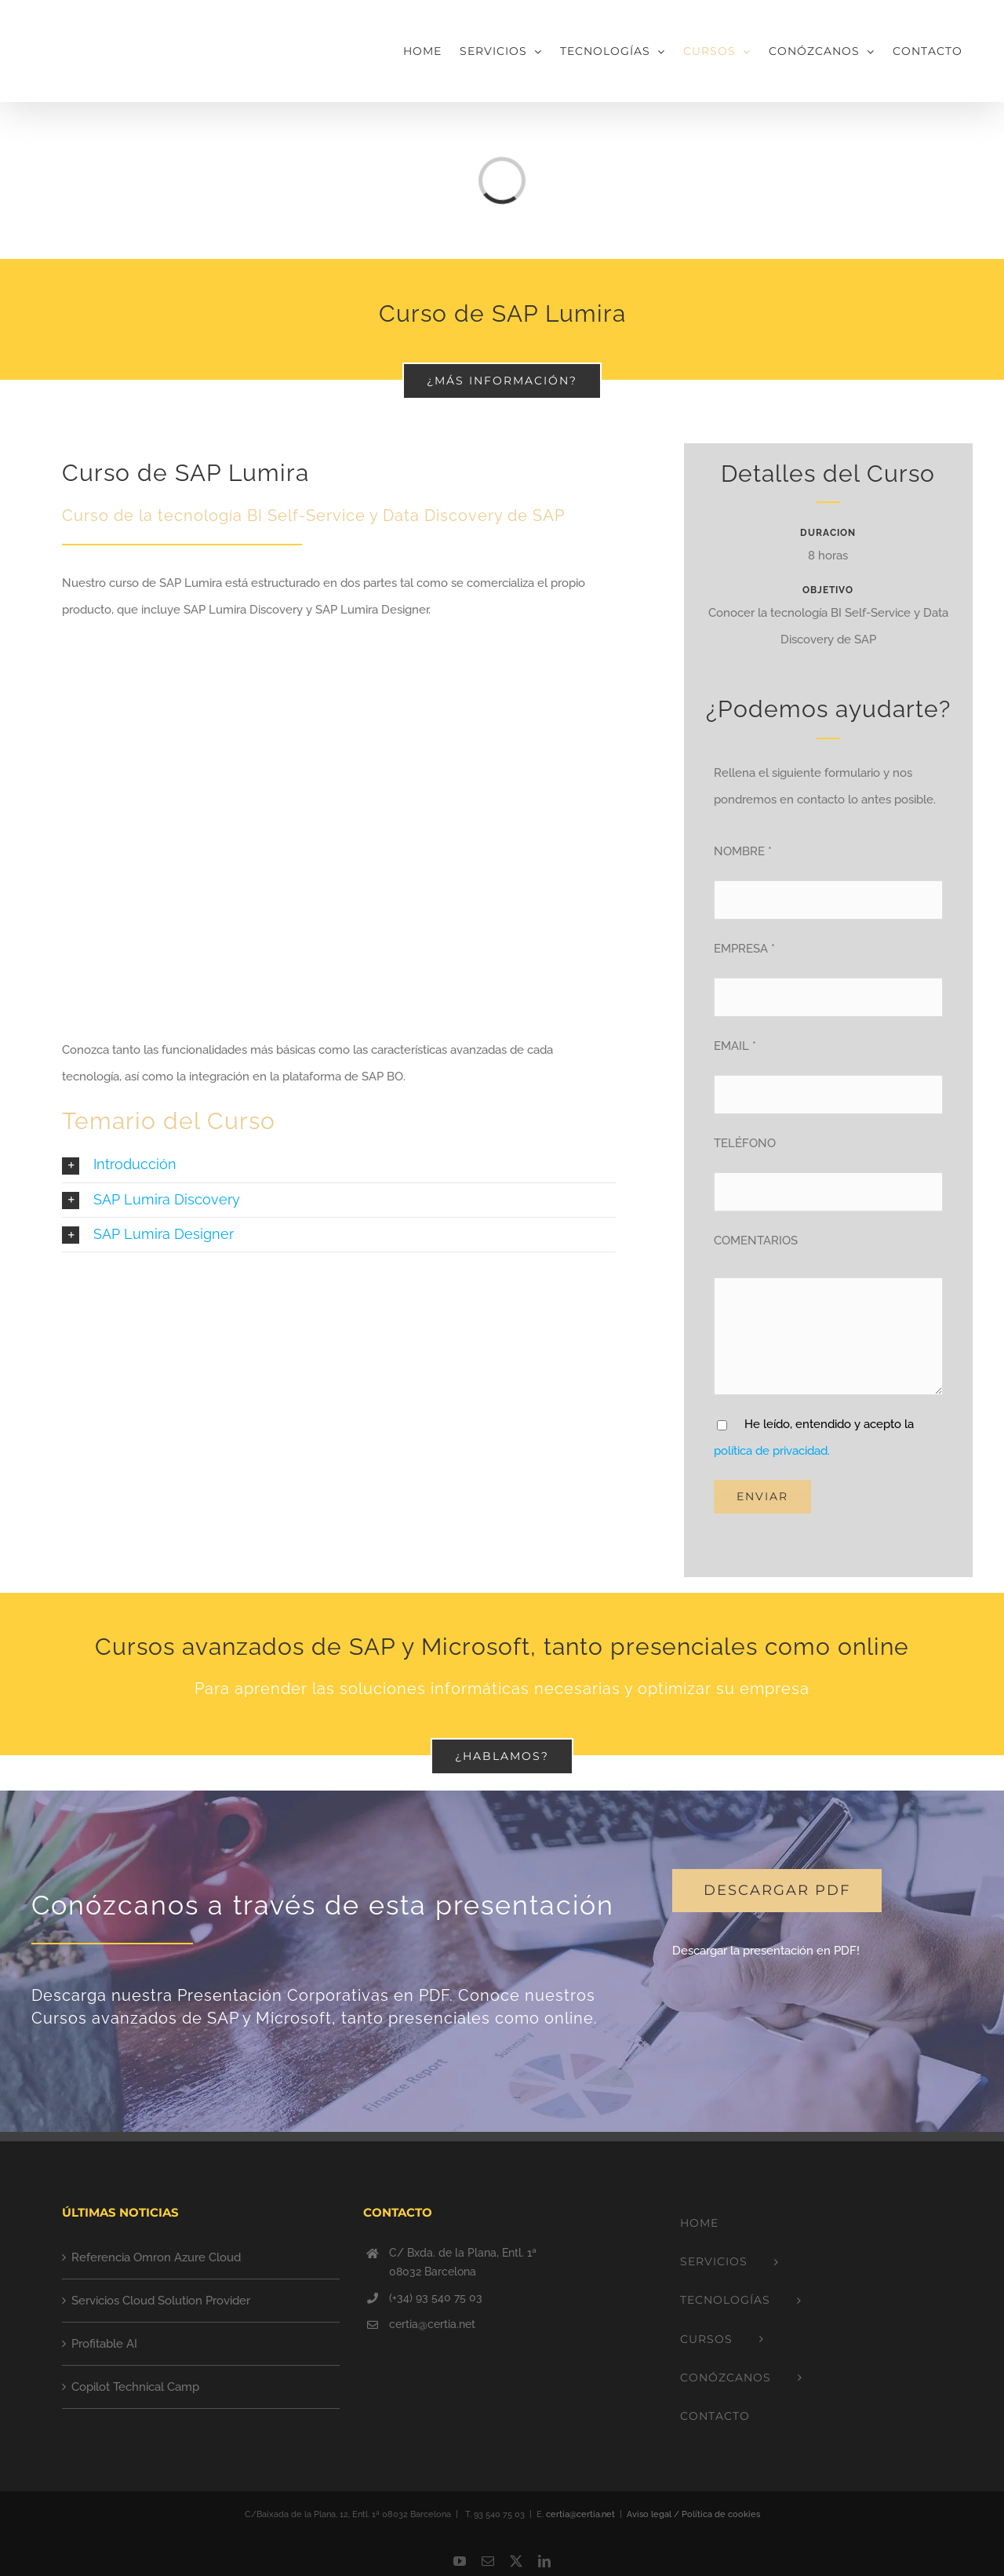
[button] (339, 1165)
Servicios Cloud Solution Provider (160, 2301)
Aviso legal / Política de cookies (693, 2514)
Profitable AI (104, 2344)
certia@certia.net (432, 2324)
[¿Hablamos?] (502, 1756)
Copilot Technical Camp (135, 2387)
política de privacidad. (772, 1451)
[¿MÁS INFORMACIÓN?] (502, 381)
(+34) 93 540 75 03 (435, 2297)
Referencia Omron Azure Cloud (156, 2257)
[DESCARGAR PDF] (777, 1890)
